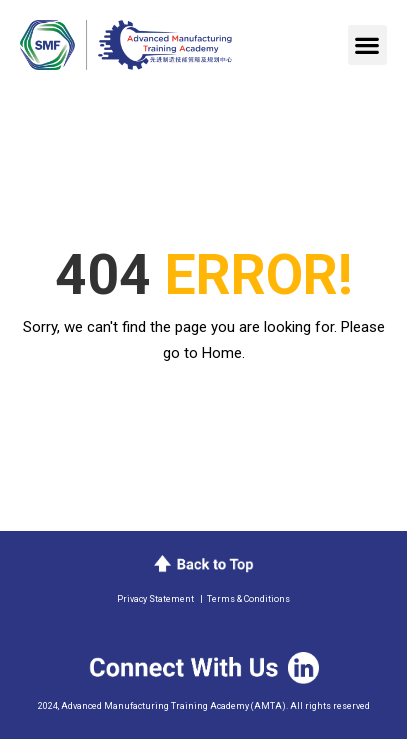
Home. (223, 353)
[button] (367, 45)
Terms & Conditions (248, 599)
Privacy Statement (155, 599)
